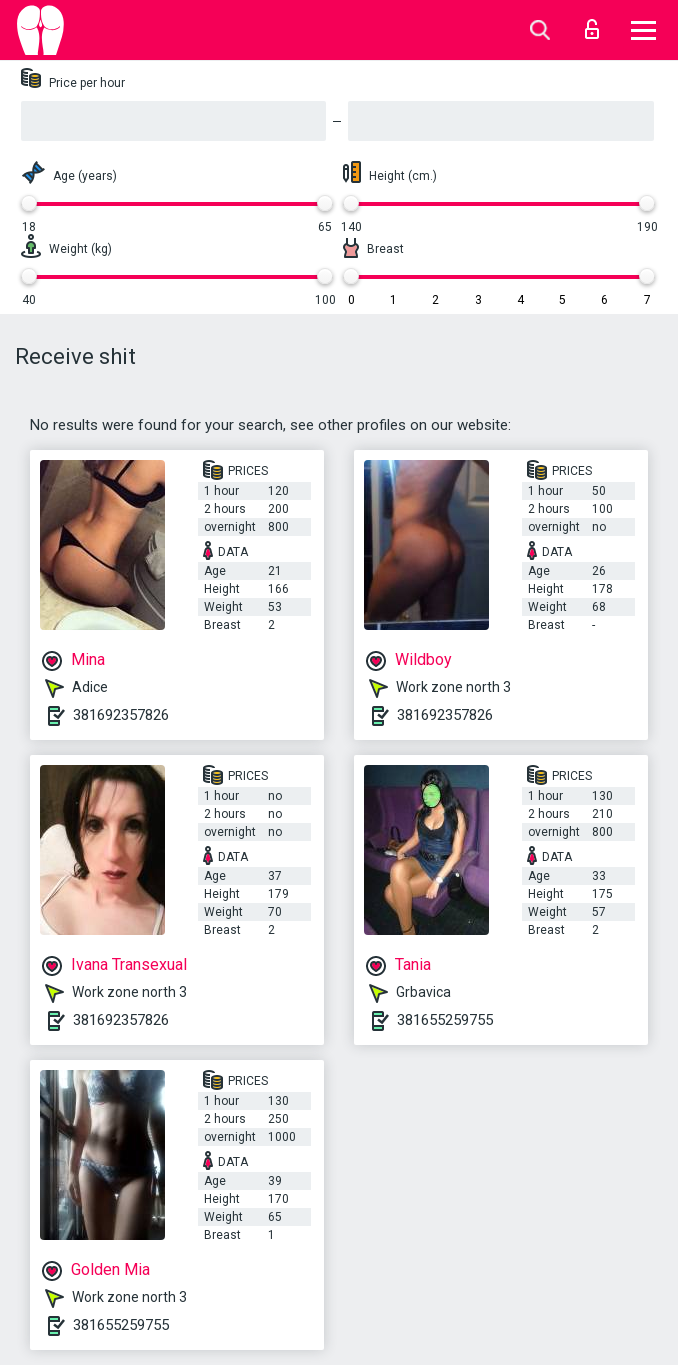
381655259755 (445, 1020)
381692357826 (121, 715)
